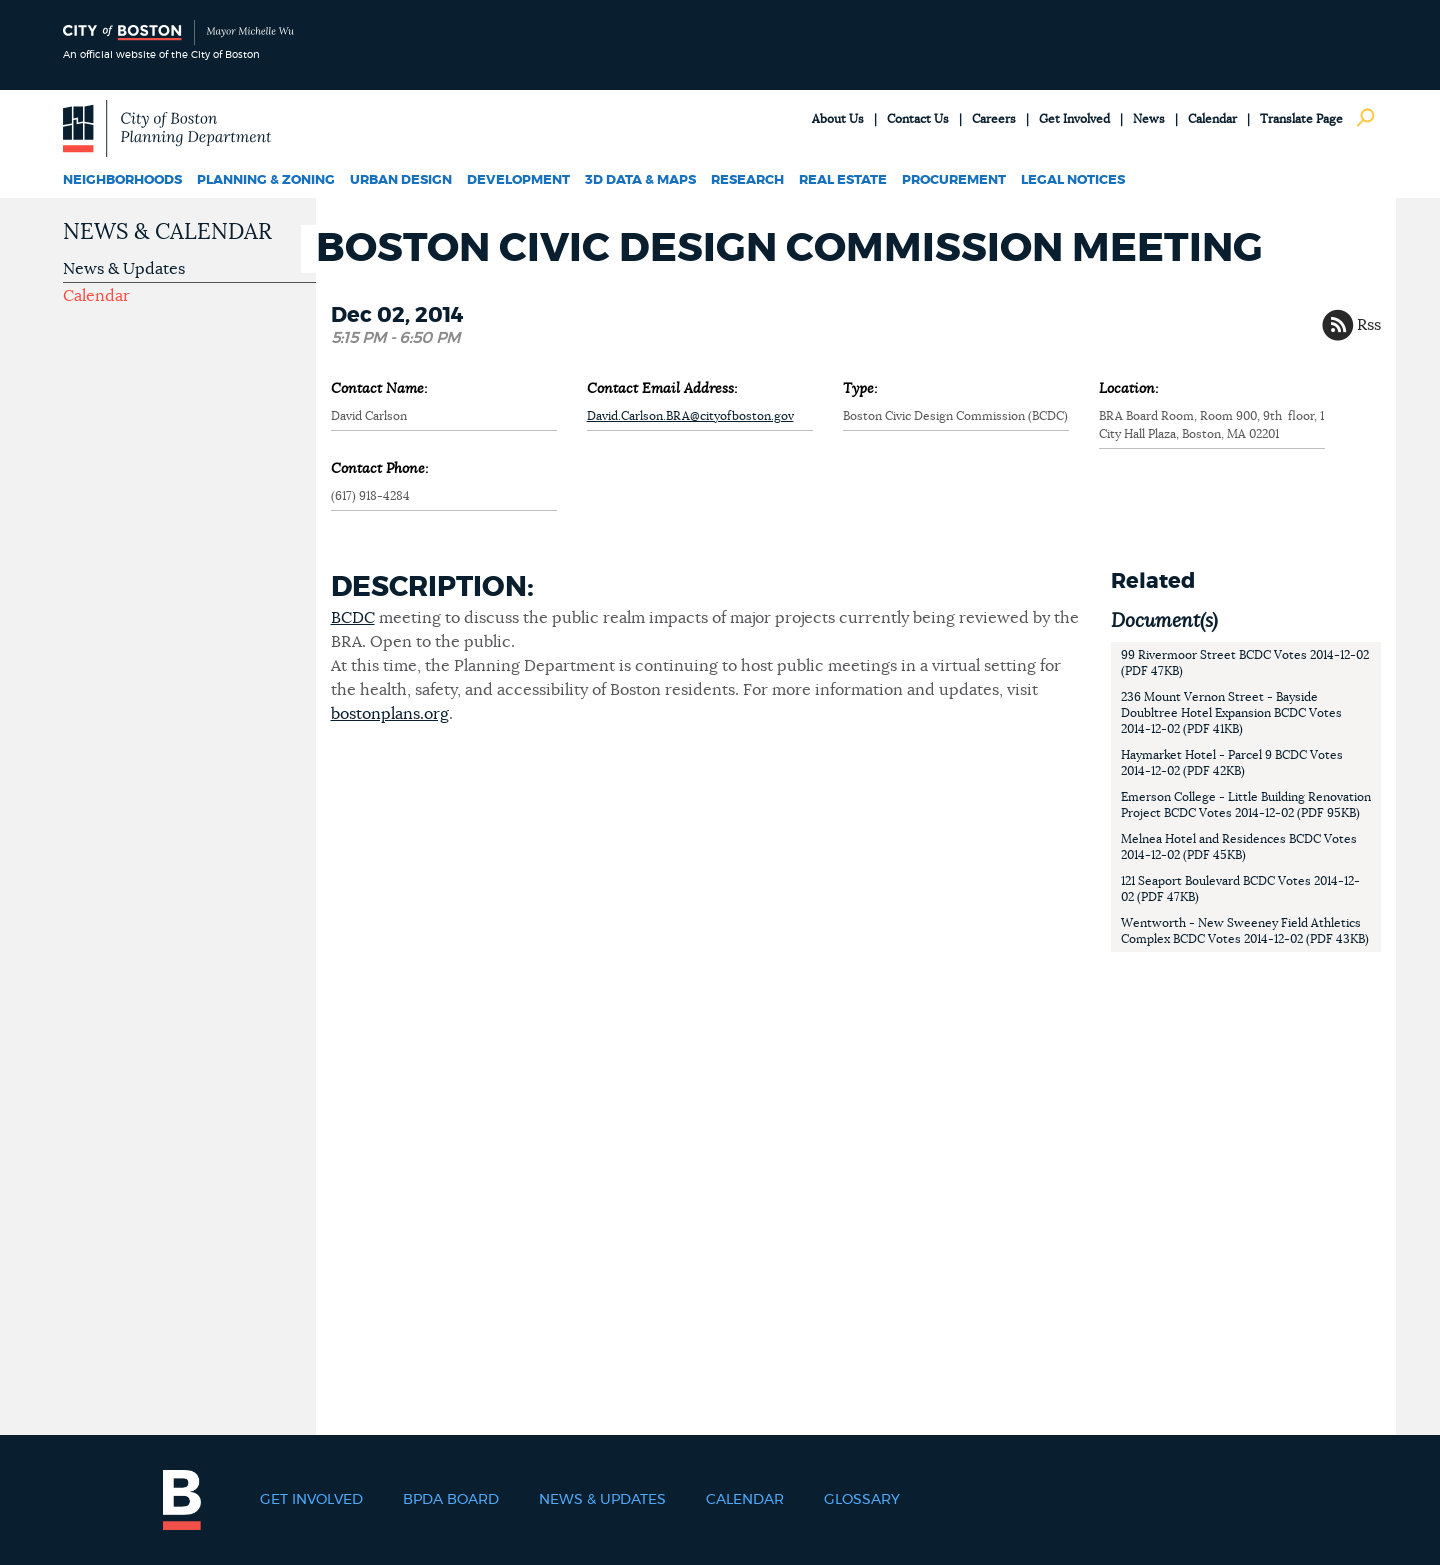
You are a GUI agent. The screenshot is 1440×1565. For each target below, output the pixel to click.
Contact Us (918, 119)
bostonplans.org (390, 714)
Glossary (862, 1500)
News (1149, 119)
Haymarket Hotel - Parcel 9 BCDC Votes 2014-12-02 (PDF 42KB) (1232, 763)
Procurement (954, 180)
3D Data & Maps (640, 180)
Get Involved (1074, 119)
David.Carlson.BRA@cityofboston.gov (690, 416)
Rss (1369, 325)
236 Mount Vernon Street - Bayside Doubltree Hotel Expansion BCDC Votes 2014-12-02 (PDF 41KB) (1231, 713)
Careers (994, 119)
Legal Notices (1073, 180)
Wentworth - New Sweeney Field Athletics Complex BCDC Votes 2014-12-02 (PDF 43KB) (1245, 931)
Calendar (1212, 119)
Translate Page (1301, 119)
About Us (838, 119)
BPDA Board (451, 1500)
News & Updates (124, 269)
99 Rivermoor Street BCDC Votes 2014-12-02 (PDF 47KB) (1245, 663)
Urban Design (401, 180)
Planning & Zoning (266, 180)
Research (747, 180)
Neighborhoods (122, 180)
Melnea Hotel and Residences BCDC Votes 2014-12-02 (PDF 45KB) (1239, 847)
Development (518, 180)
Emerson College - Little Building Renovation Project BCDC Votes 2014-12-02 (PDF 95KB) (1246, 805)
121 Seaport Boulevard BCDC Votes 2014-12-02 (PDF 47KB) (1240, 889)
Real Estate (843, 180)
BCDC (353, 618)
